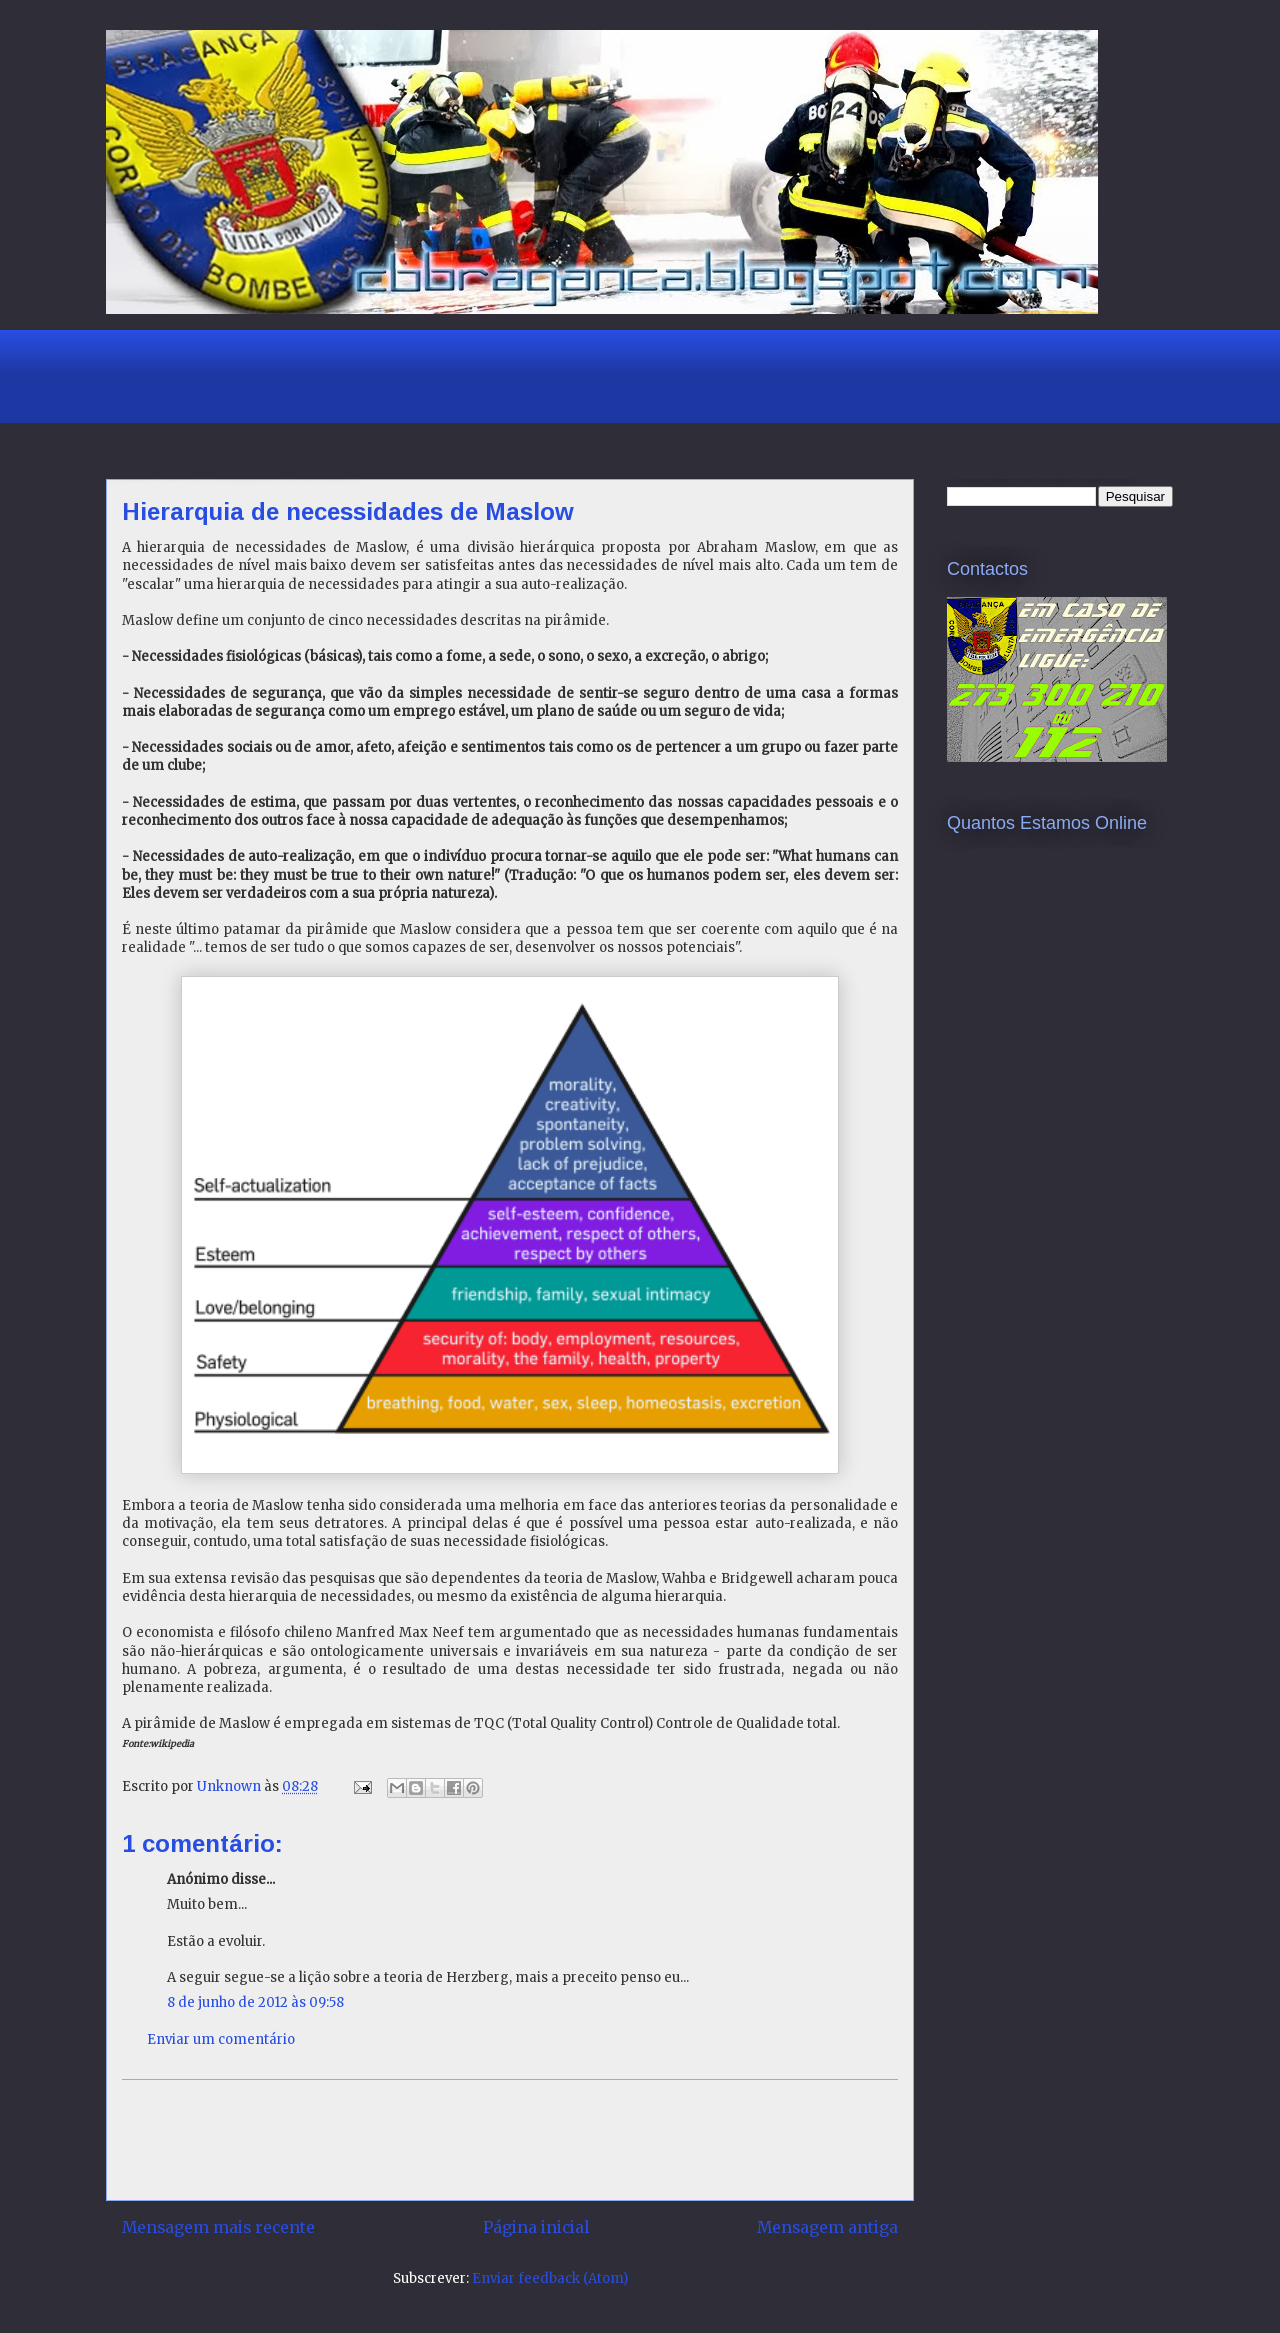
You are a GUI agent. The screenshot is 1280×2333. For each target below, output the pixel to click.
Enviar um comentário (221, 2039)
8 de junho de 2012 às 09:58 (255, 2002)
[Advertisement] (470, 374)
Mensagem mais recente (218, 2227)
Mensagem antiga (827, 2227)
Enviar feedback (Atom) (550, 2278)
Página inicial (536, 2227)
